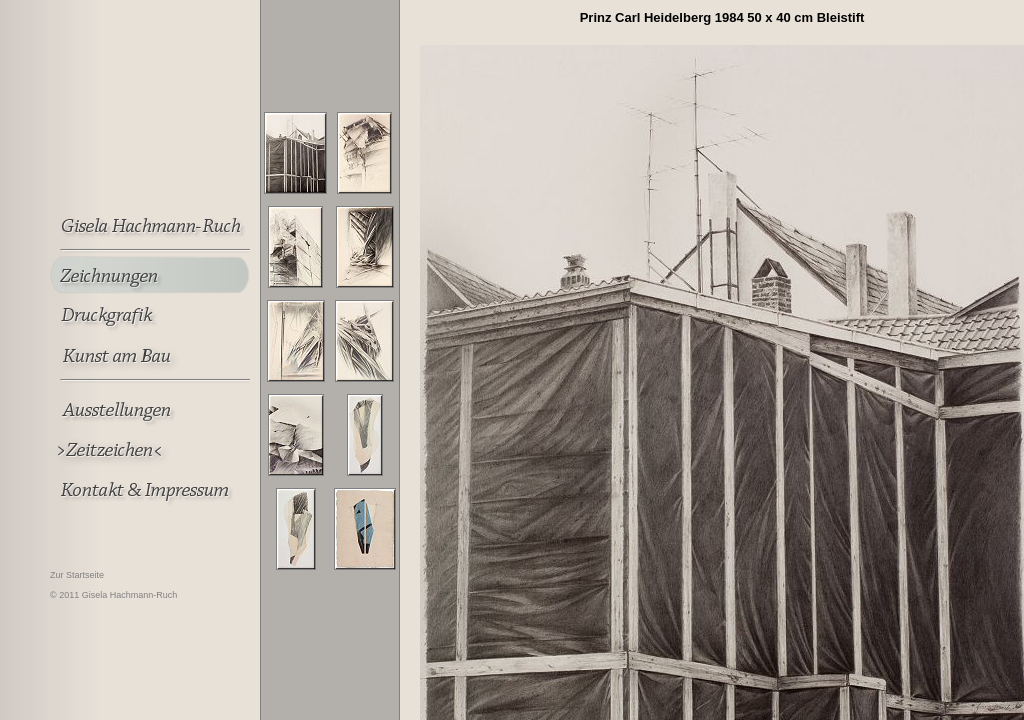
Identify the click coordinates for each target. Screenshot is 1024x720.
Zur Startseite (77, 575)
